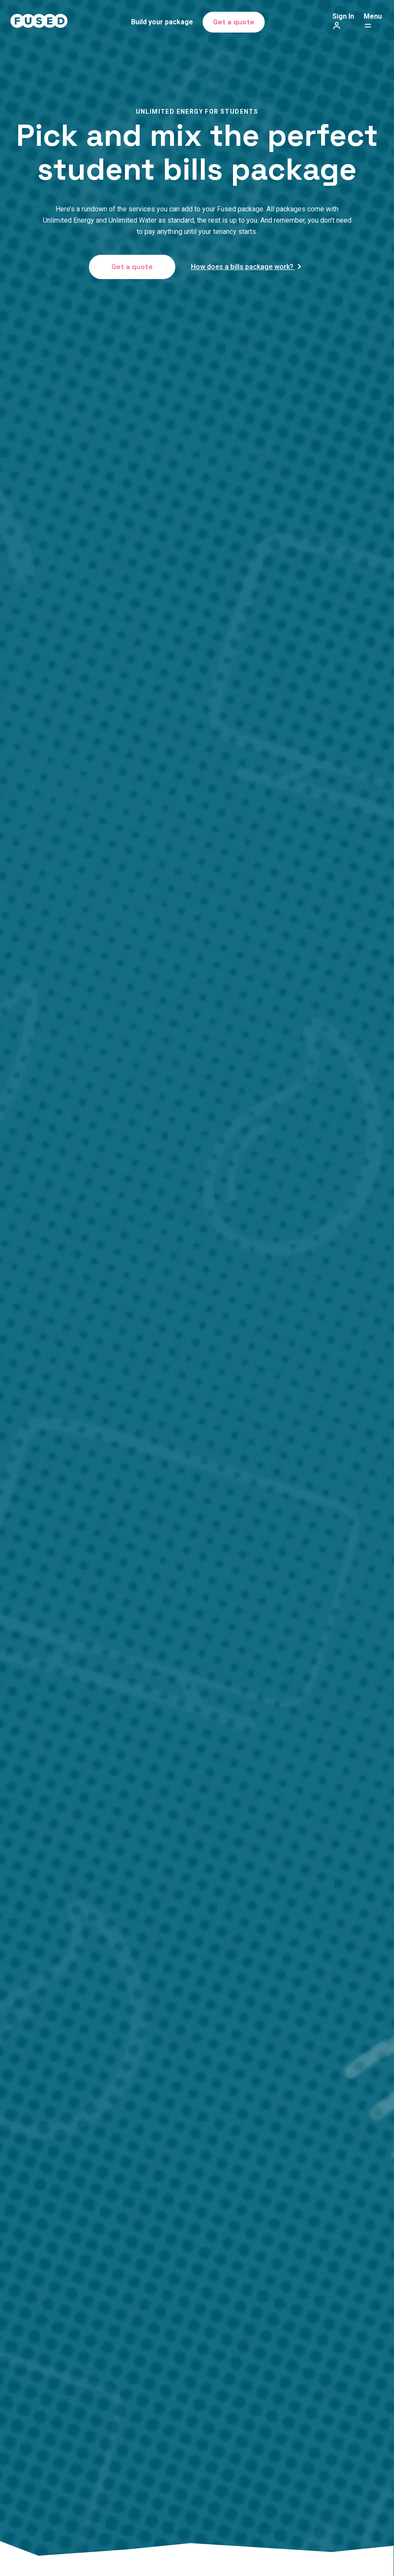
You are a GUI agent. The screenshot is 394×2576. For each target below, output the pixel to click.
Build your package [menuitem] (162, 22)
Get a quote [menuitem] (233, 21)
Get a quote (132, 266)
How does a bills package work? (247, 267)
